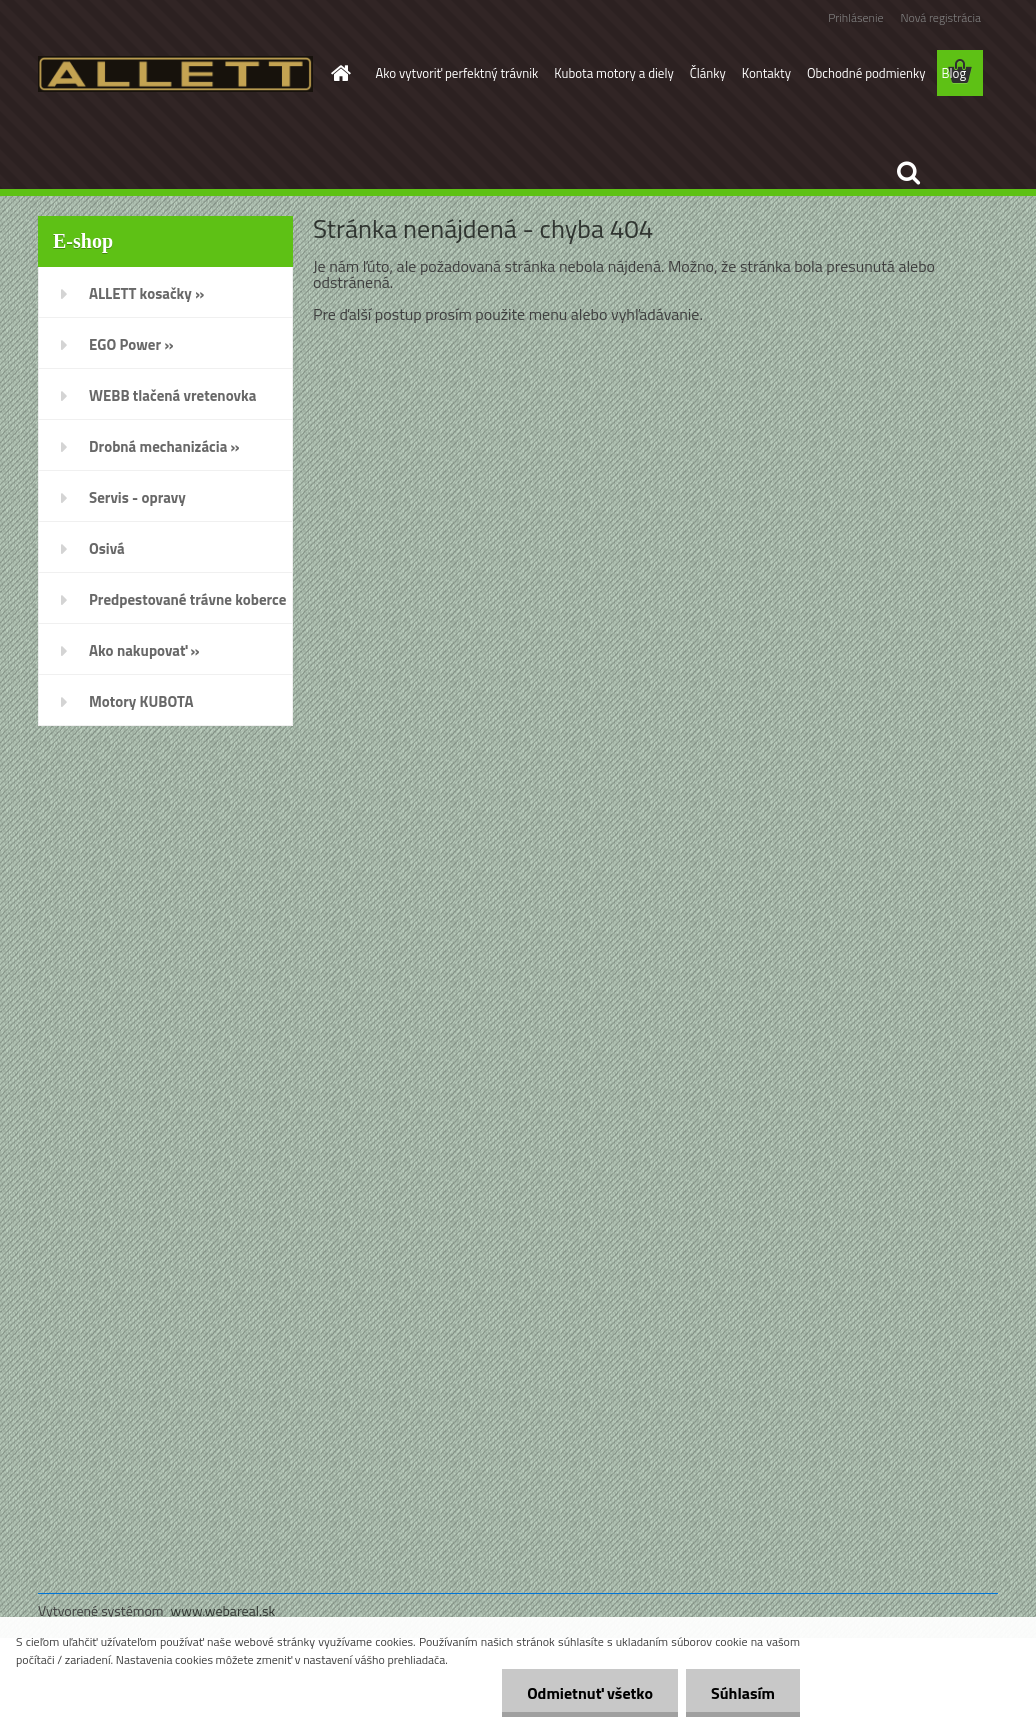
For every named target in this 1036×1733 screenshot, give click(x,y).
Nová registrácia (940, 17)
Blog (954, 73)
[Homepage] (338, 73)
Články (708, 73)
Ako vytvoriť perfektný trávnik (457, 73)
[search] (908, 173)
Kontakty (766, 73)
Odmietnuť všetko (590, 1693)
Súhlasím (743, 1693)
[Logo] (175, 74)
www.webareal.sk (223, 1610)
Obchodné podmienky (866, 73)
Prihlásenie (855, 17)
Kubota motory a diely (613, 73)
